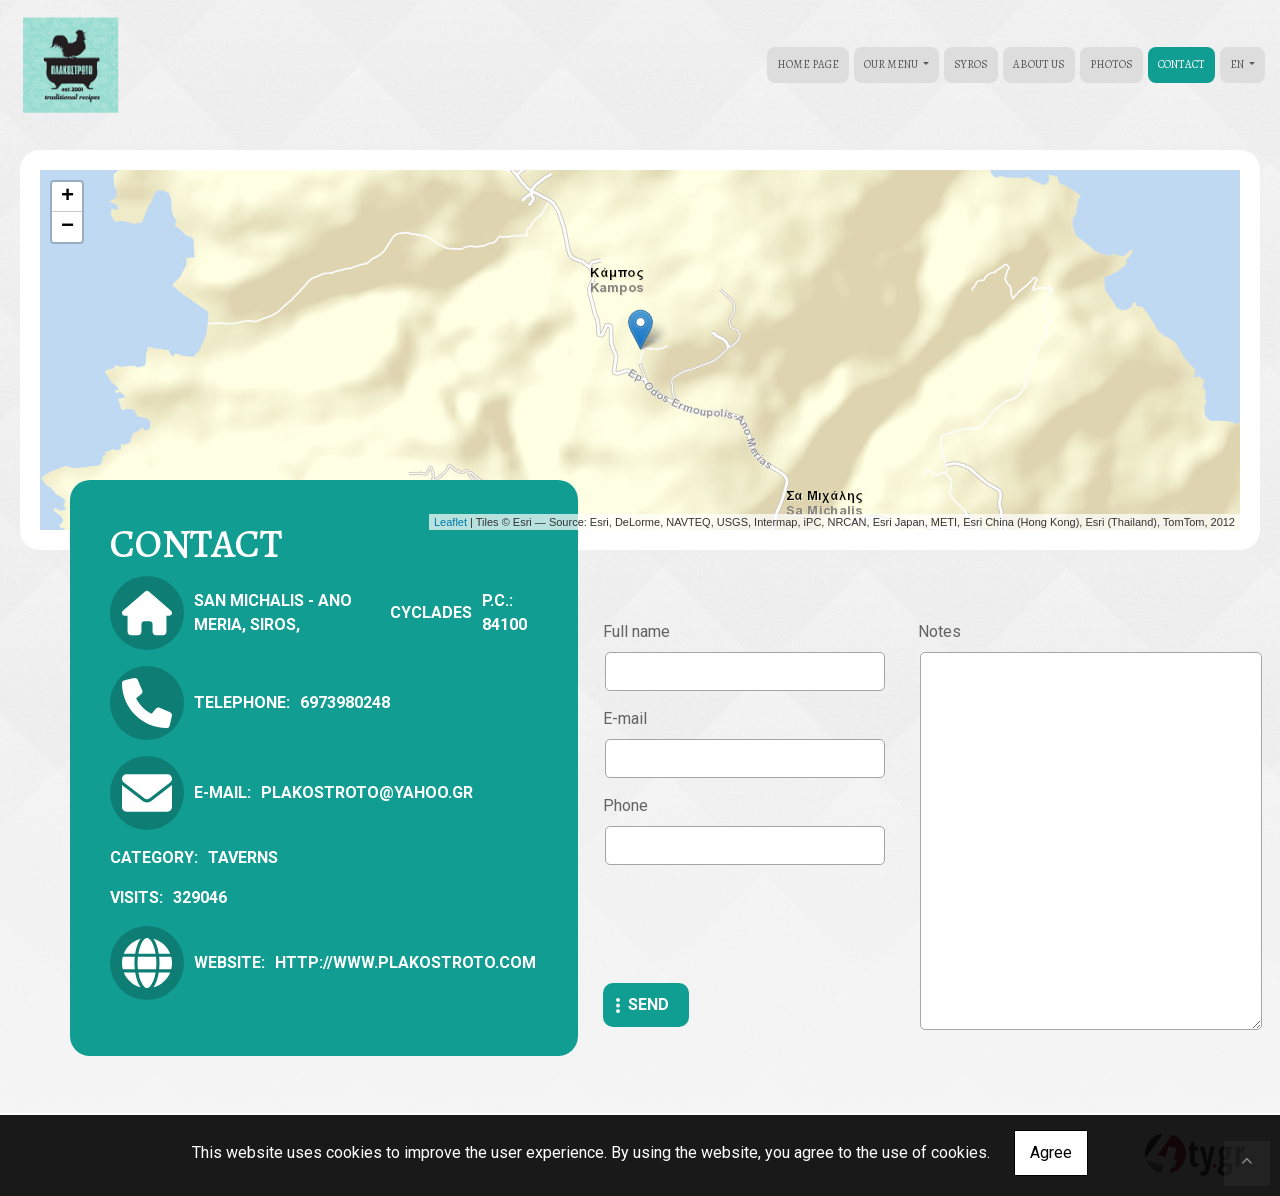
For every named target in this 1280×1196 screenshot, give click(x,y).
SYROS (971, 64)
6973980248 (345, 702)
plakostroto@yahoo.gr (367, 792)
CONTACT (1181, 64)
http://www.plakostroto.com (405, 962)
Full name (636, 631)
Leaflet (450, 522)
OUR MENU (892, 64)
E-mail (625, 718)
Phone (625, 805)
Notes (939, 631)
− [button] (67, 227)
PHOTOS (1111, 64)
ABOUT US (1039, 64)
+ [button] (67, 197)
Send (648, 1004)
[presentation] (755, 924)
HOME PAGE (808, 64)
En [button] (1238, 64)
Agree (1051, 1152)
